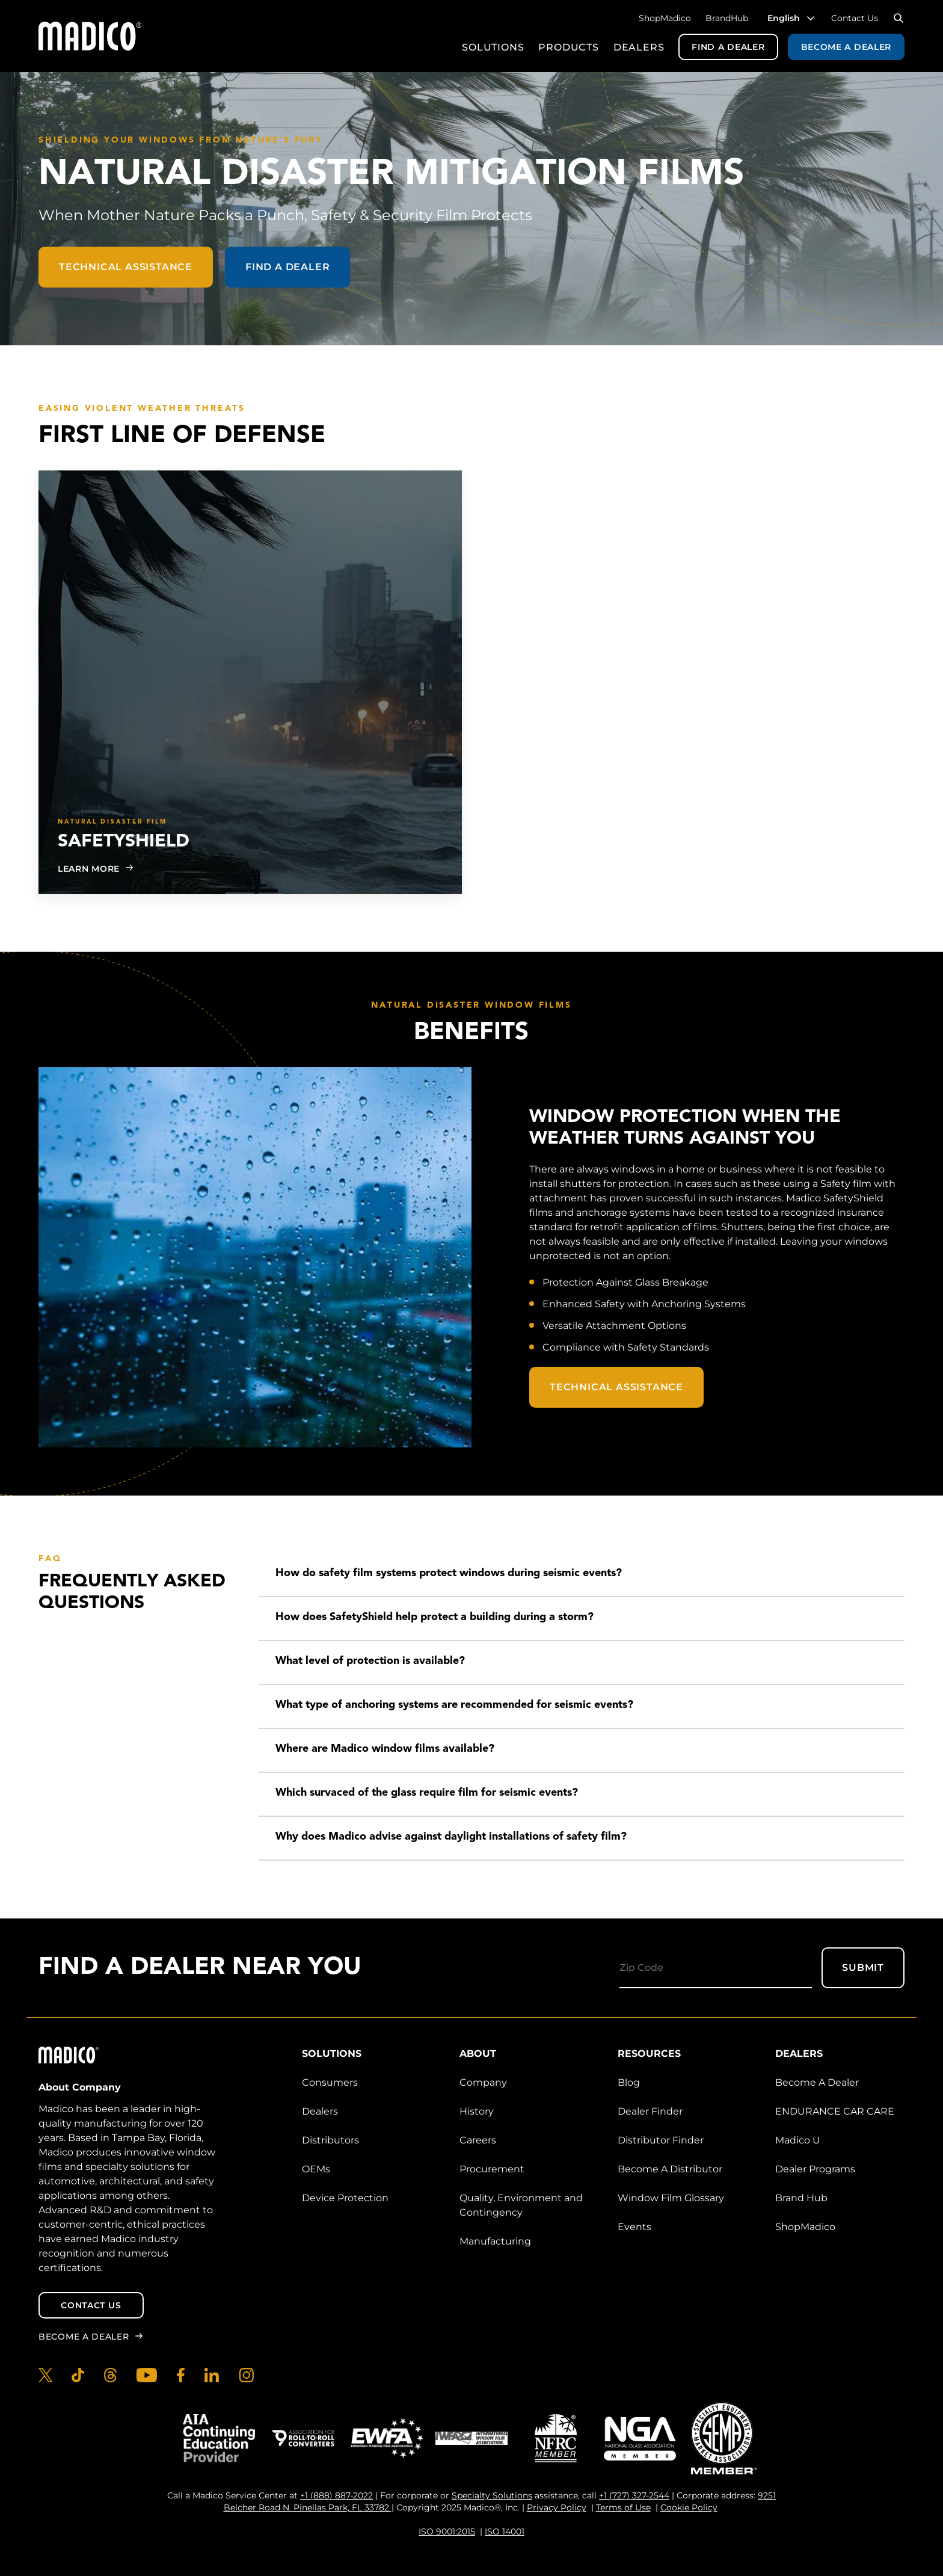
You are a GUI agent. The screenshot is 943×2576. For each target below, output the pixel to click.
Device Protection (345, 2198)
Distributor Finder (661, 2140)
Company (483, 2082)
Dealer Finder (650, 2111)
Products (568, 47)
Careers (477, 2140)
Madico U (797, 2140)
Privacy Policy (556, 2507)
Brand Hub (801, 2198)
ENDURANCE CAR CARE (834, 2111)
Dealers (639, 47)
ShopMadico (665, 18)
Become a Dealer (846, 47)
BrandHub (726, 18)
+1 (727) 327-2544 (634, 2495)
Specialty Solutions (492, 2495)
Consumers (330, 2082)
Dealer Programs (815, 2169)
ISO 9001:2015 (447, 2531)
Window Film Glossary (671, 2198)
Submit (863, 1967)
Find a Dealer (728, 47)
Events (634, 2226)
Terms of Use (623, 2507)
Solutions (493, 47)
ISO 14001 (504, 2531)
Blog (629, 2082)
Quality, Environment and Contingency (521, 2205)
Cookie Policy (688, 2507)
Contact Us (854, 18)
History (476, 2111)
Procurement (491, 2169)
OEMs (316, 2169)
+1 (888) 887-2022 (336, 2495)
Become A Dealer (817, 2082)
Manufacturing (495, 2241)
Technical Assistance (125, 267)
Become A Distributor (670, 2169)
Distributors (330, 2140)
